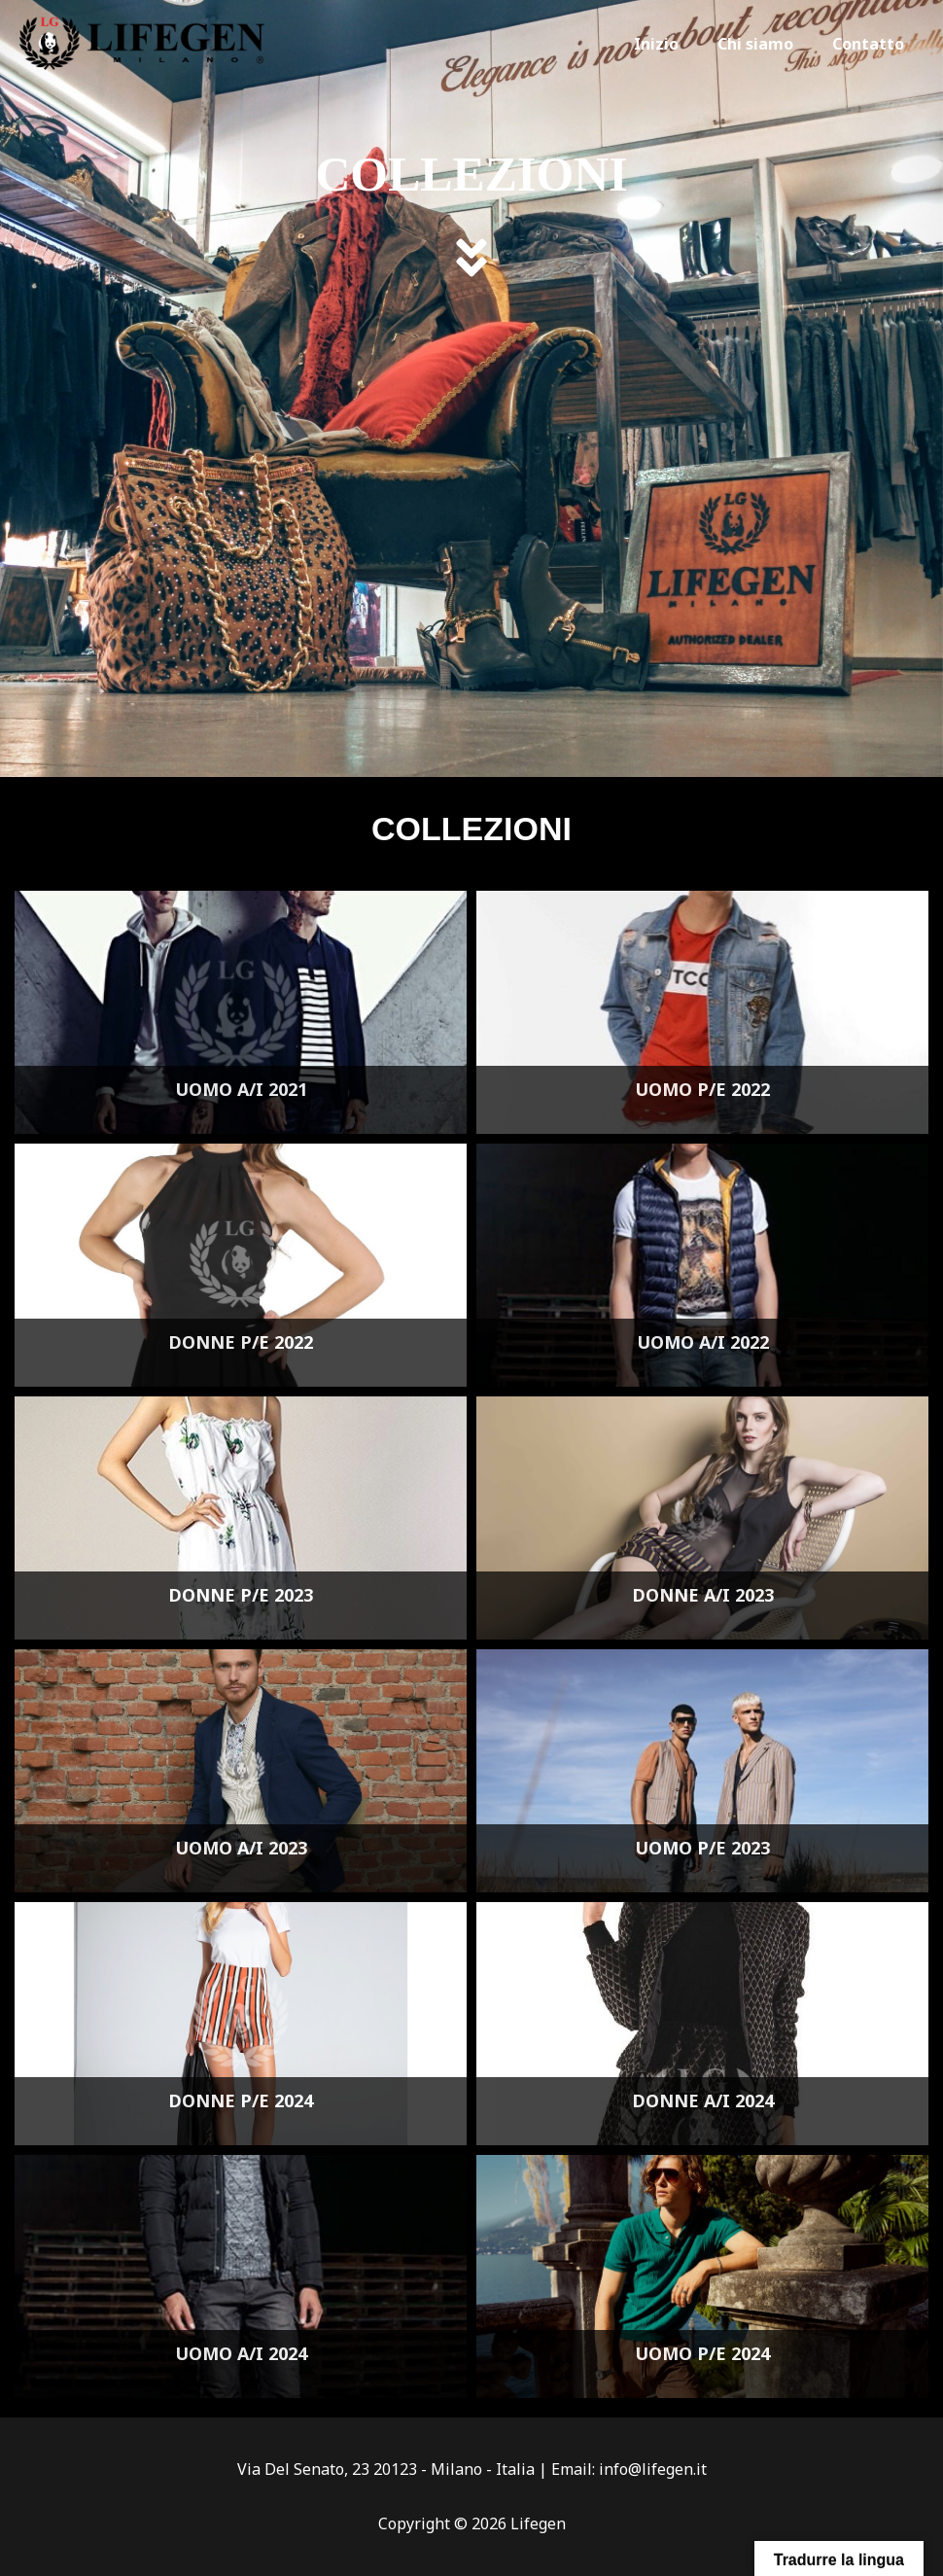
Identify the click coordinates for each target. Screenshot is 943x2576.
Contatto (872, 43)
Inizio (675, 43)
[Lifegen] (141, 42)
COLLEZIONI (472, 169)
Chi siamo (767, 43)
